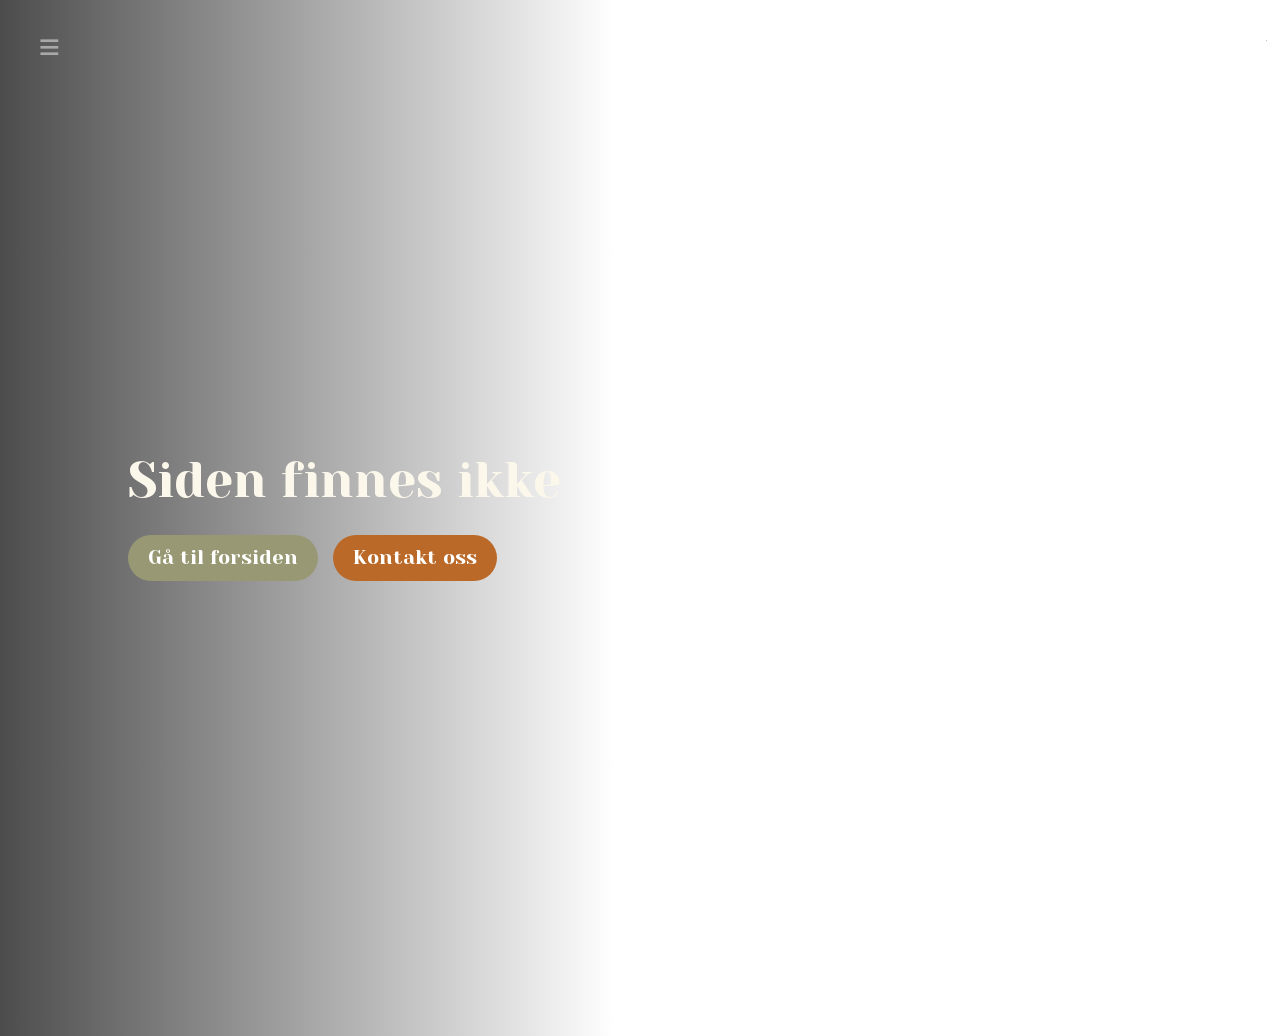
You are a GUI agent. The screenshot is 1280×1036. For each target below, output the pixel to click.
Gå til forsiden (223, 557)
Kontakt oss (415, 557)
